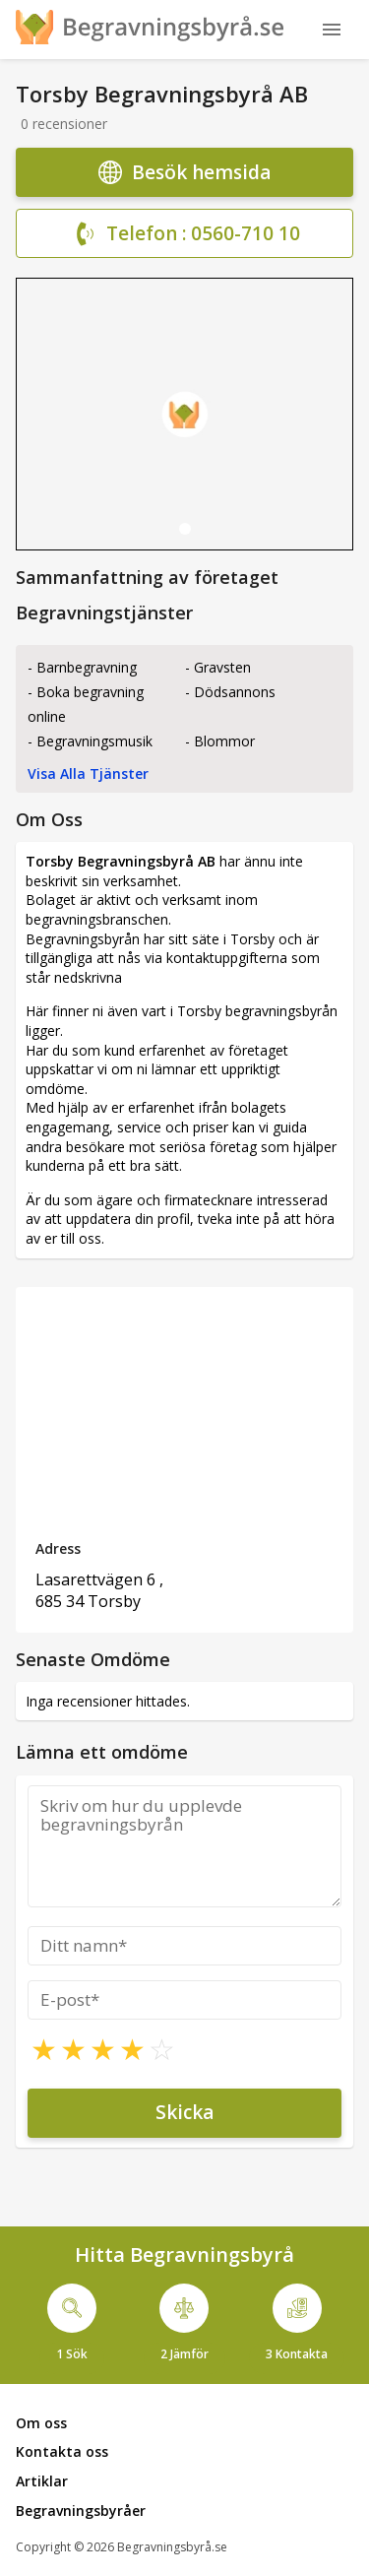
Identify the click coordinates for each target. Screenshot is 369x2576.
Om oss (41, 2423)
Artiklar (42, 2481)
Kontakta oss (62, 2451)
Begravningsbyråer (81, 2510)
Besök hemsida (184, 172)
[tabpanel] (184, 414)
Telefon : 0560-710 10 (184, 234)
